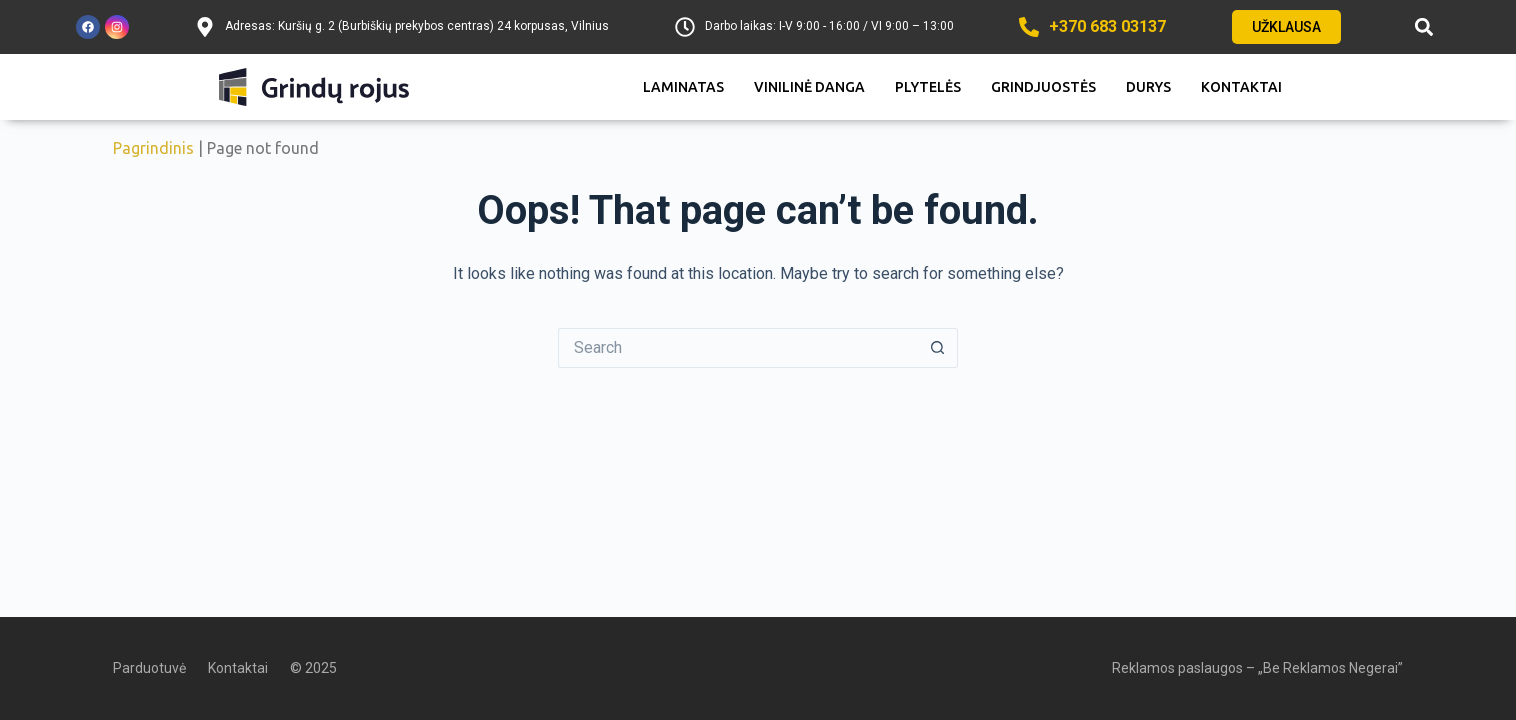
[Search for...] (738, 348)
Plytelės (928, 87)
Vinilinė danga (809, 87)
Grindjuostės (1043, 87)
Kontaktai (1241, 87)
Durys (1148, 87)
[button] (1423, 27)
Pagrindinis (153, 148)
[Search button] (938, 348)
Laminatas (683, 87)
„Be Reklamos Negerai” (1330, 668)
